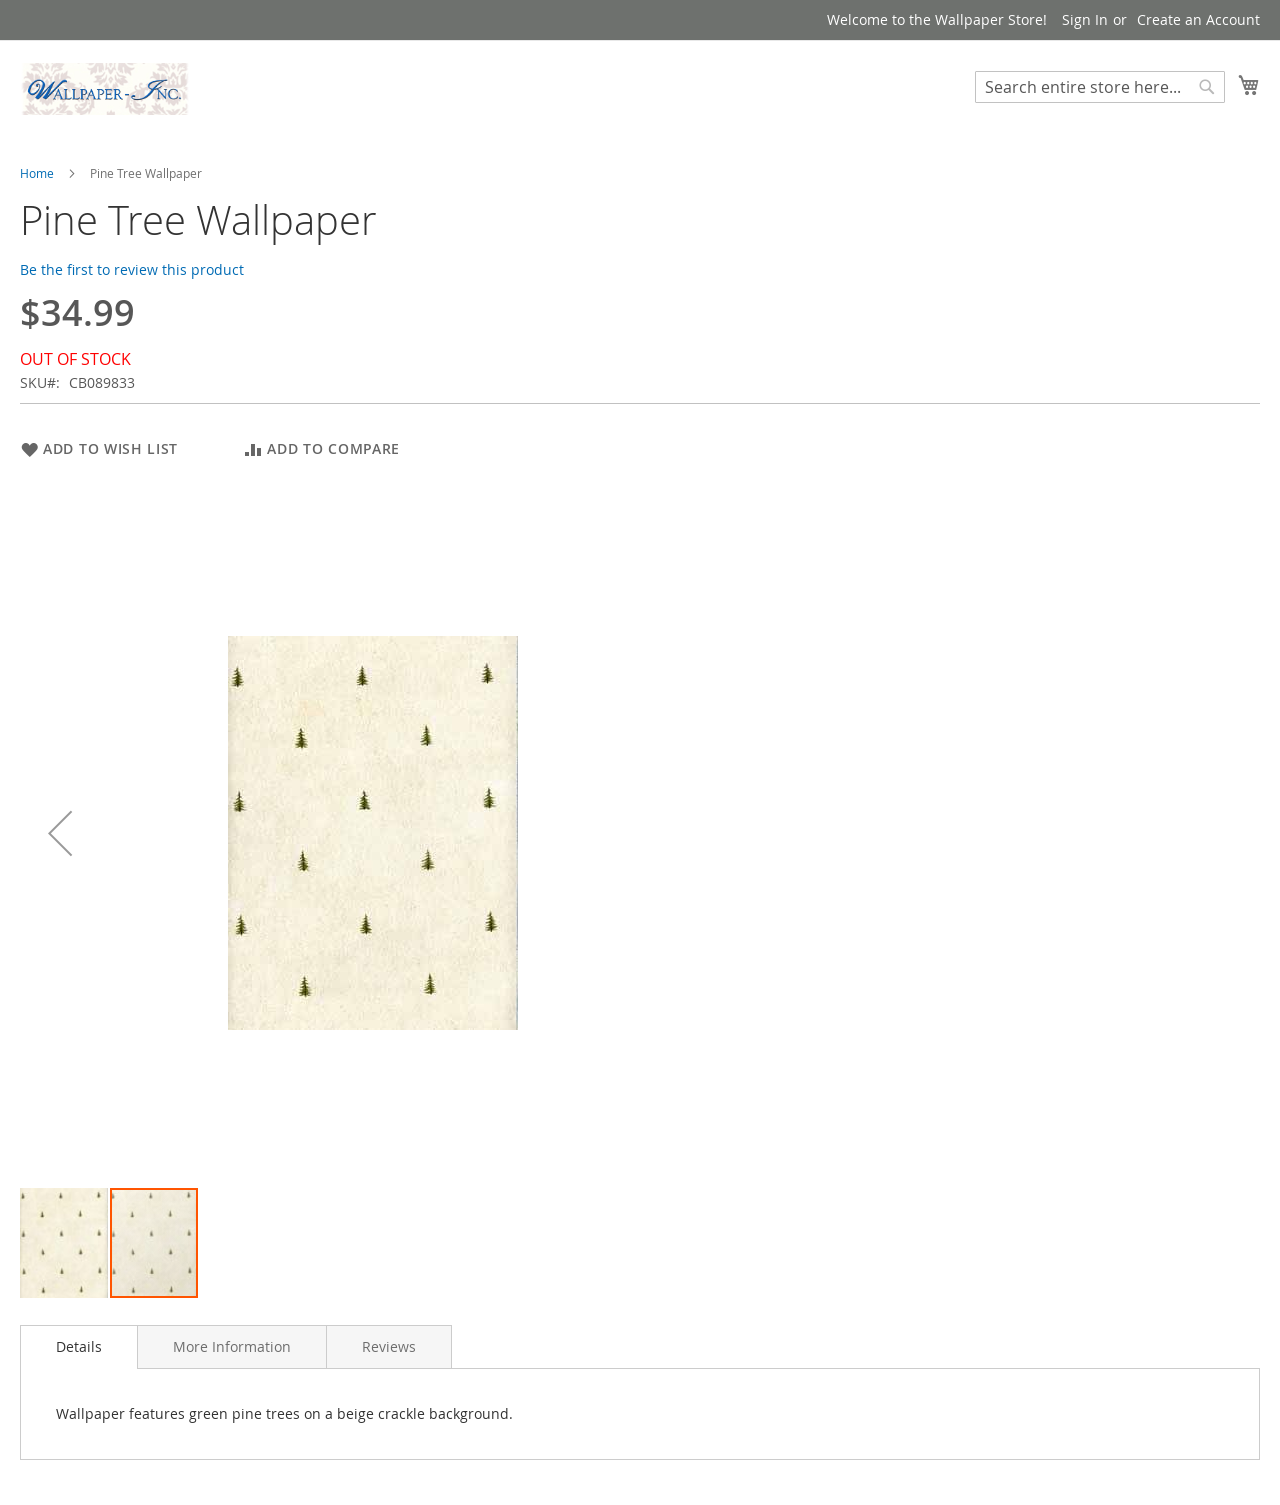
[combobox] (1100, 87)
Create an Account (1198, 19)
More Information (232, 1346)
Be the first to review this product (132, 269)
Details (79, 1346)
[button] (60, 832)
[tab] (79, 1347)
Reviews (389, 1346)
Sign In (1085, 19)
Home (37, 173)
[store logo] (105, 89)
